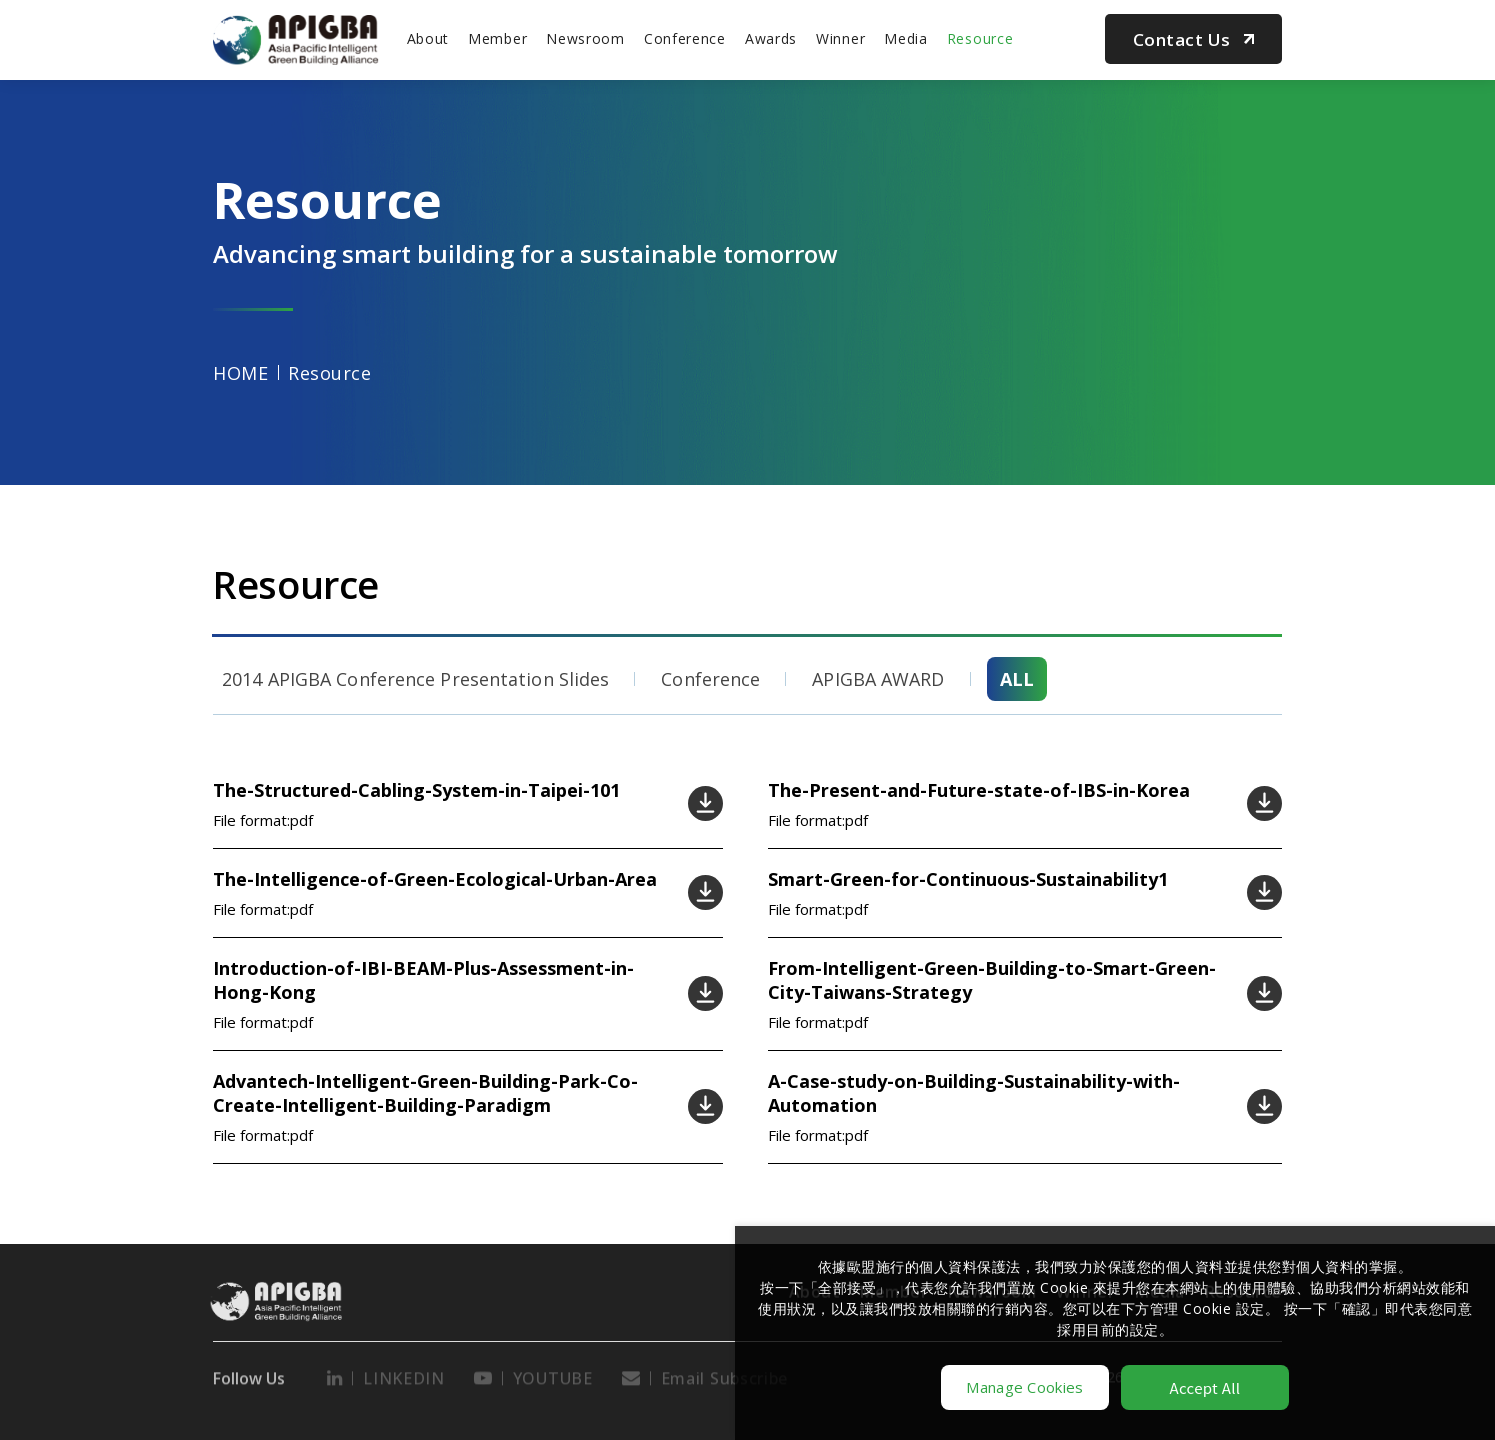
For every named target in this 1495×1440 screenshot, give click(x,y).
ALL (1017, 679)
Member (497, 38)
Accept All (1205, 1387)
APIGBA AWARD (878, 679)
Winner (840, 38)
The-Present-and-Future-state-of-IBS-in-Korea (979, 790)
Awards (771, 38)
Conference (685, 38)
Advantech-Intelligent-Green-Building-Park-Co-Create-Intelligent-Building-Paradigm (425, 1093)
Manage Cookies (1024, 1387)
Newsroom (585, 38)
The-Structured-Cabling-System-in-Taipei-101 (416, 790)
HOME (240, 373)
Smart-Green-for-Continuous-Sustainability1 (968, 879)
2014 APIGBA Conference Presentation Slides (415, 679)
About (428, 38)
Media (906, 38)
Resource (980, 38)
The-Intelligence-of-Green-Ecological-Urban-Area (435, 879)
